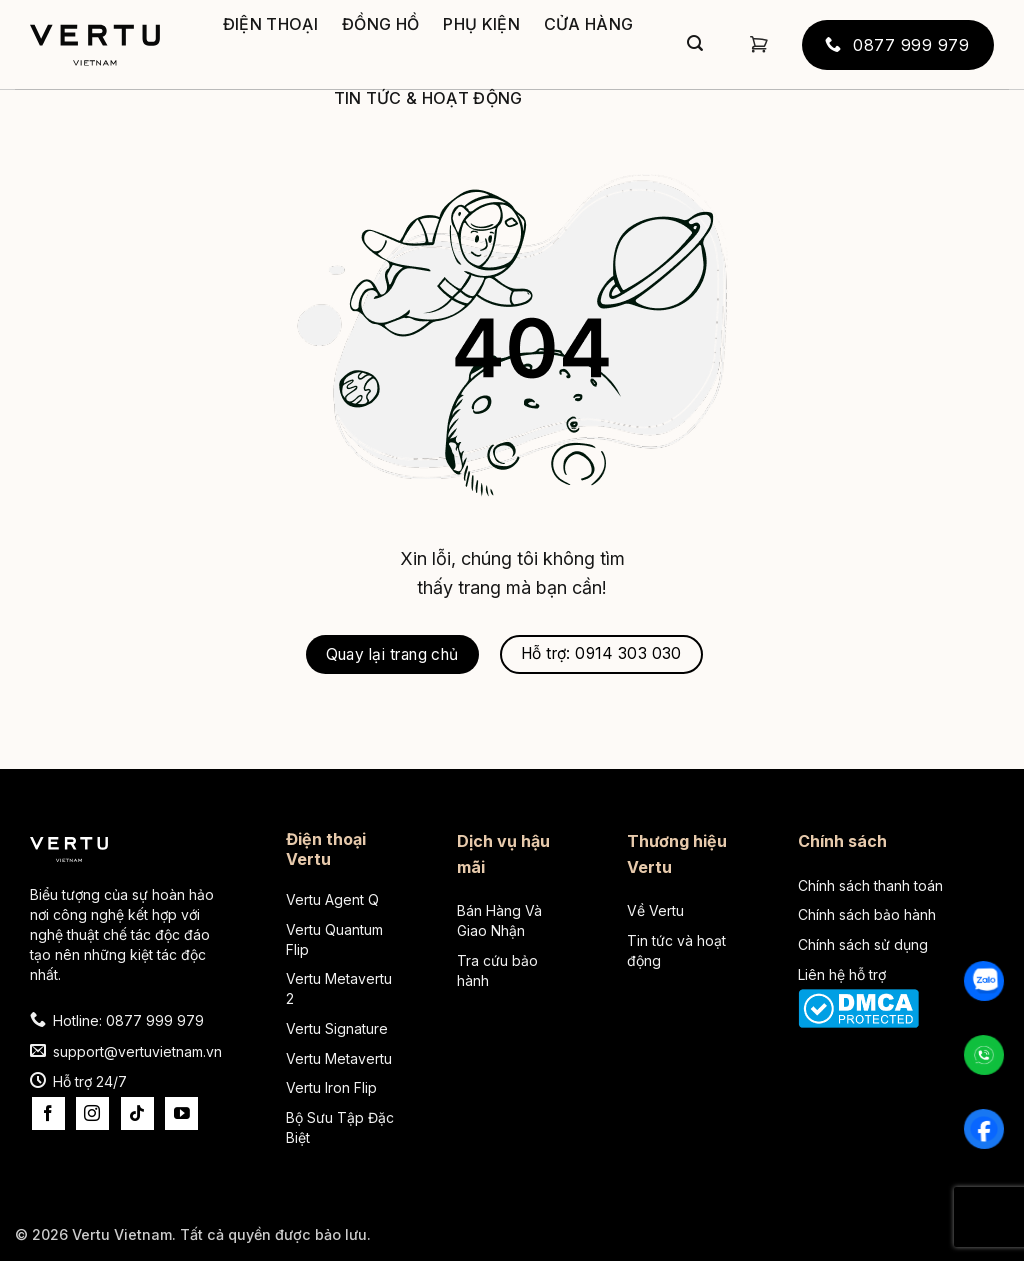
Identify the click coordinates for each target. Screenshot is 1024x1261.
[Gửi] (695, 45)
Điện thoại (270, 24)
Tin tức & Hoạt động (428, 98)
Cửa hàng (589, 24)
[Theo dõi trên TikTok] (137, 1113)
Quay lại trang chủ (392, 654)
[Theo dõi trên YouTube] (181, 1113)
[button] (759, 44)
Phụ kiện (481, 24)
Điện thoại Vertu (326, 849)
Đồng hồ (380, 24)
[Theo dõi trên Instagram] (92, 1113)
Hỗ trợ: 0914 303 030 (601, 653)
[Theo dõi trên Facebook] (48, 1113)
